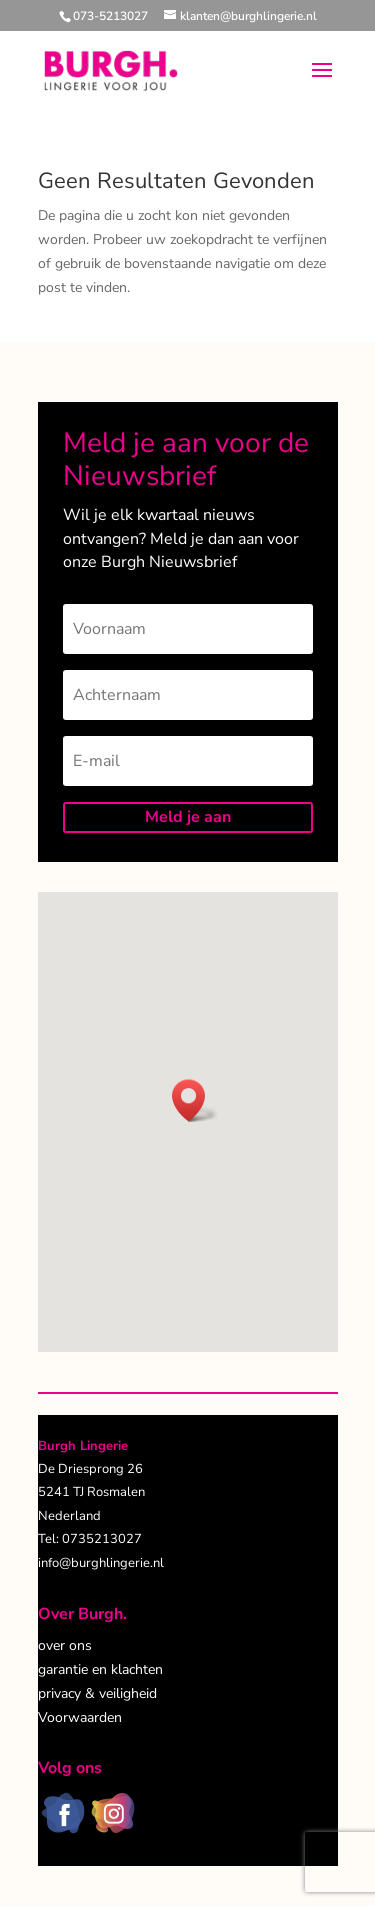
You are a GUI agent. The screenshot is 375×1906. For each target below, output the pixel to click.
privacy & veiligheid (97, 1693)
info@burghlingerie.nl (101, 1563)
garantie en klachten (100, 1669)
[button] (195, 1100)
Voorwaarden (80, 1717)
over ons (65, 1645)
